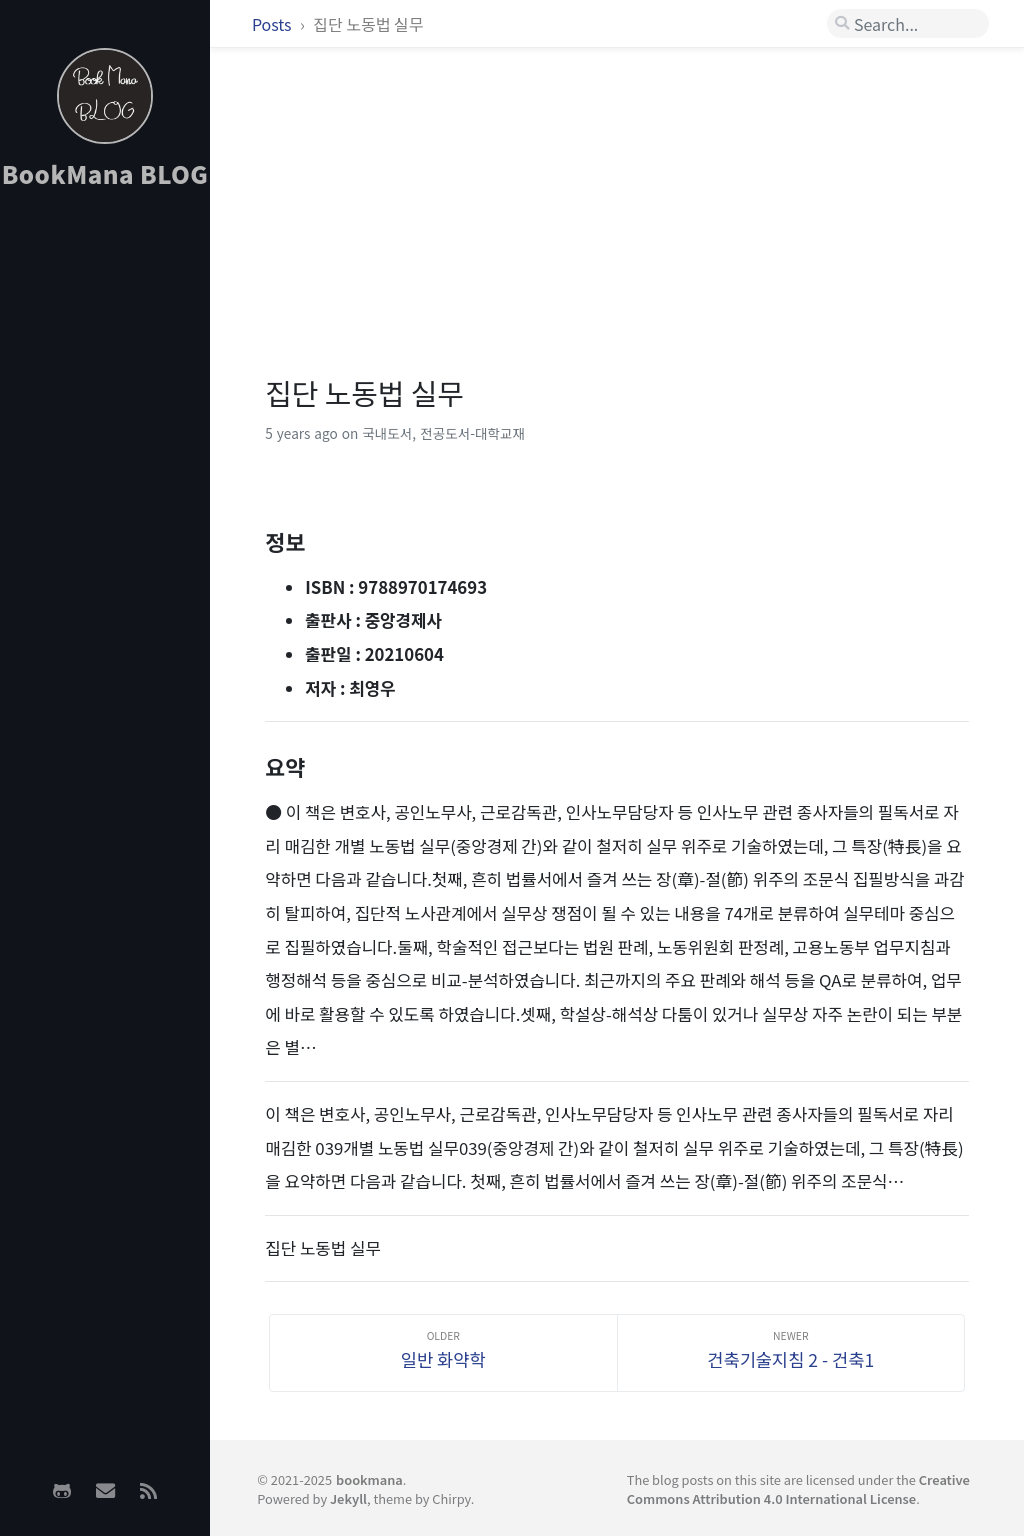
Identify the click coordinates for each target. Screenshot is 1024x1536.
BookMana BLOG (105, 173)
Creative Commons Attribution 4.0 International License (798, 1489)
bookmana (369, 1479)
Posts (273, 24)
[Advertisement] (105, 521)
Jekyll (348, 1498)
